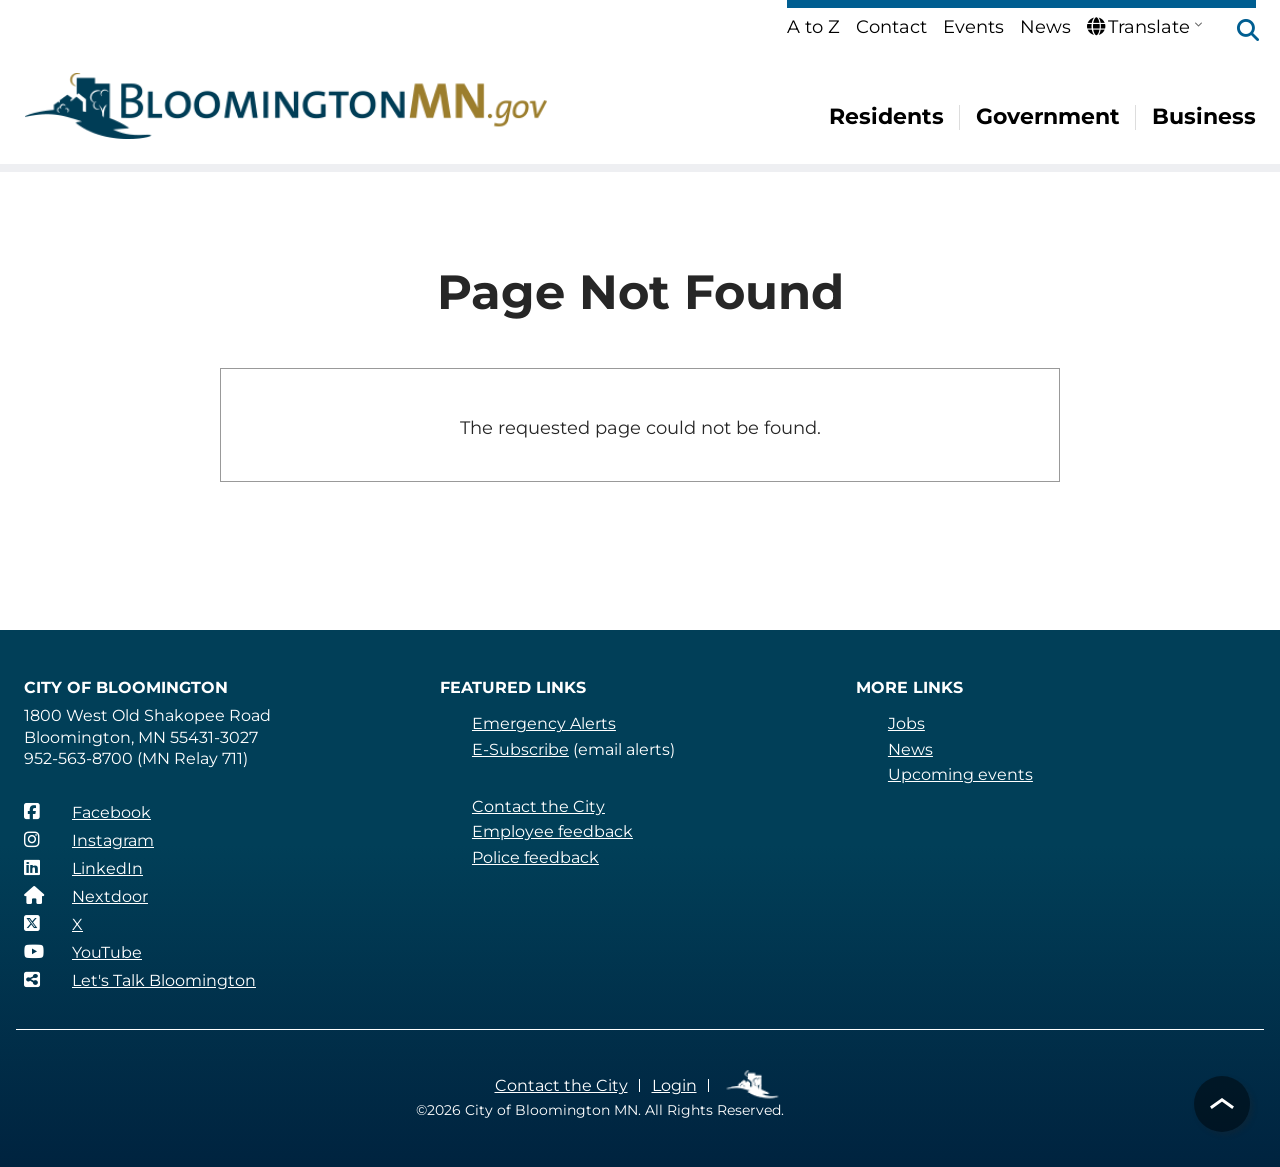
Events (975, 27)
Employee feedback (551, 831)
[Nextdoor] (85, 896)
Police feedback (535, 857)
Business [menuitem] (1204, 116)
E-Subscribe (520, 749)
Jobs (906, 723)
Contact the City (536, 806)
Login (671, 1085)
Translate (1138, 27)
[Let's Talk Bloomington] (139, 980)
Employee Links (750, 1085)
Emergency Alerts (543, 723)
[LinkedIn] (83, 868)
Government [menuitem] (1049, 116)
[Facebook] (87, 812)
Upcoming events (959, 774)
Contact (893, 27)
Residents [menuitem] (888, 116)
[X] (53, 924)
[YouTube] (83, 952)
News (1046, 27)
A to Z (815, 27)
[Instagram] (89, 840)
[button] (1238, 32)
